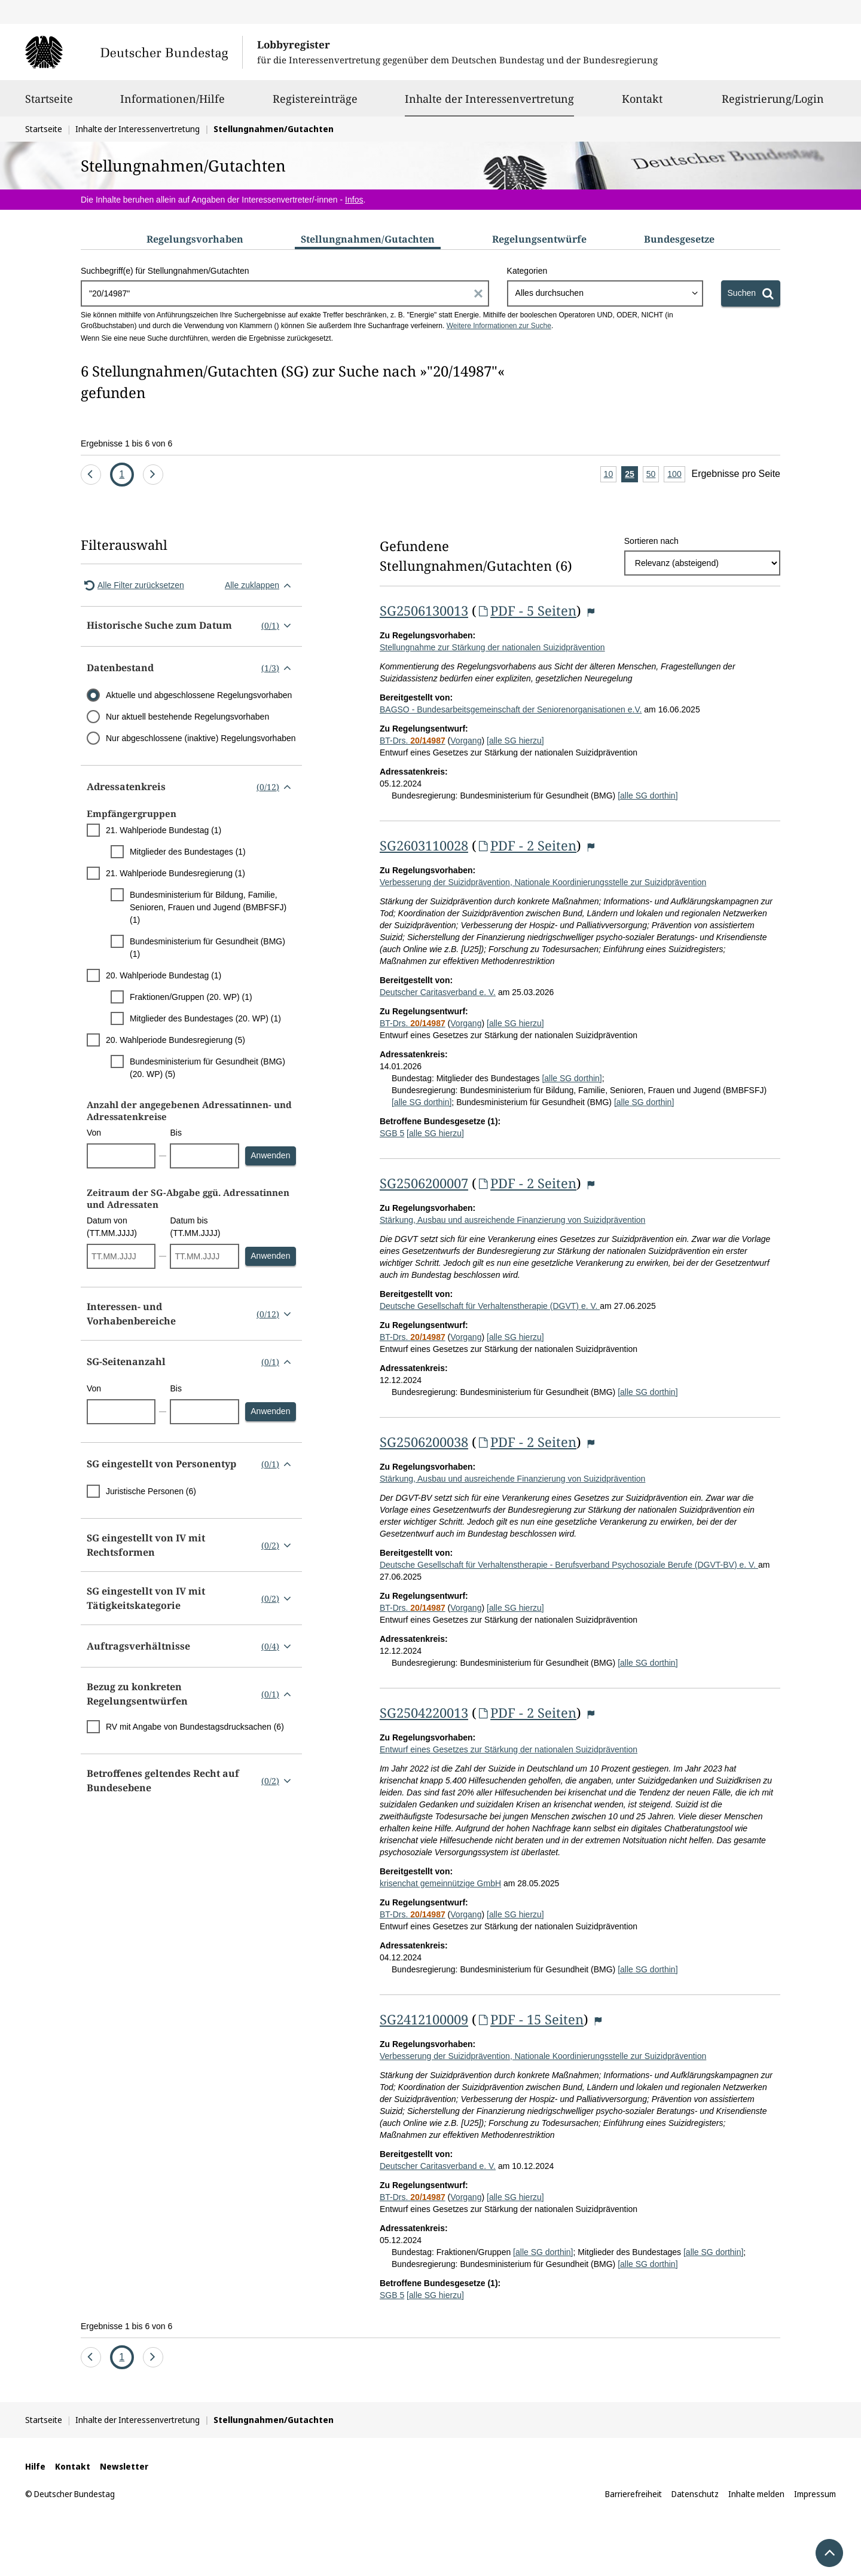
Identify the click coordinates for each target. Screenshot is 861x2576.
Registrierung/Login (773, 104)
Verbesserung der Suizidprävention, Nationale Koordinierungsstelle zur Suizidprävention (543, 882)
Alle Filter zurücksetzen (132, 585)
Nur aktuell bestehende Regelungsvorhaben (187, 716)
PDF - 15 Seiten (530, 2019)
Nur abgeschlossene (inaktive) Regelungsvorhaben (201, 738)
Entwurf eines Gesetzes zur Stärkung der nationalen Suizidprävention (508, 1749)
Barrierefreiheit (633, 2493)
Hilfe (35, 2466)
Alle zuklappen (260, 585)
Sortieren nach (651, 541)
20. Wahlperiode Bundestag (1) (163, 975)
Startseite (49, 104)
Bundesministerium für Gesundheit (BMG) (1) (207, 948)
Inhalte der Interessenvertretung (489, 99)
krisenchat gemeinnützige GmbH (440, 1883)
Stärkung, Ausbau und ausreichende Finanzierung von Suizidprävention (512, 1220)
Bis (175, 1132)
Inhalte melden (756, 2493)
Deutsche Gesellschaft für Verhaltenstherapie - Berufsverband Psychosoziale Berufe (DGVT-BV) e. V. (569, 1565)
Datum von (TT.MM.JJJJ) (112, 1227)
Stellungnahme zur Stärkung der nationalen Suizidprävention (492, 647)
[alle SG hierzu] (515, 740)
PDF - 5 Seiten (526, 610)
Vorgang (465, 740)
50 (653, 474)
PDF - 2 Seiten (526, 845)
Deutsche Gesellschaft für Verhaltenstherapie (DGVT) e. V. (490, 1306)
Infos (354, 199)
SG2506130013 (424, 610)
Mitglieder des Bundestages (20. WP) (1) (205, 1018)
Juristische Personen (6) (151, 1491)
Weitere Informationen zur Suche (499, 326)
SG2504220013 (424, 1712)
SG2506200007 (424, 1183)
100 (676, 474)
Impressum (815, 2493)
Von (94, 1132)
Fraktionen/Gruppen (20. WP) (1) (191, 997)
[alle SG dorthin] (647, 795)
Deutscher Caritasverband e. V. (438, 992)
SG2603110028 (424, 845)
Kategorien (527, 271)
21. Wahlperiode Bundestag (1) (163, 830)
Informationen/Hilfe (172, 104)
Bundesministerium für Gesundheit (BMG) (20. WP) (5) (207, 1068)
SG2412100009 (424, 2019)
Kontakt (642, 104)
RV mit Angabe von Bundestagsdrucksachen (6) (195, 1726)
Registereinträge (315, 104)
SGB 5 (392, 1133)
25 (631, 474)
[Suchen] (750, 293)
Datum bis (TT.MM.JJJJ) (195, 1227)
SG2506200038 (424, 1442)
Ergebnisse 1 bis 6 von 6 (126, 443)
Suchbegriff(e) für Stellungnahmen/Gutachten (165, 271)
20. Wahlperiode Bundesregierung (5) (175, 1040)
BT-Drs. (412, 740)
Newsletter (124, 2466)
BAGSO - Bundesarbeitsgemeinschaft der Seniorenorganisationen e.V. (511, 709)
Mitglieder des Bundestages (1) (188, 851)
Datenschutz (695, 2493)
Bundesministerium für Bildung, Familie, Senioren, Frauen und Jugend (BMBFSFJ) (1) (208, 907)
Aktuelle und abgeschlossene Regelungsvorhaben (199, 695)
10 (610, 474)
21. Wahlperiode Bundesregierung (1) (175, 873)
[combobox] (605, 293)
